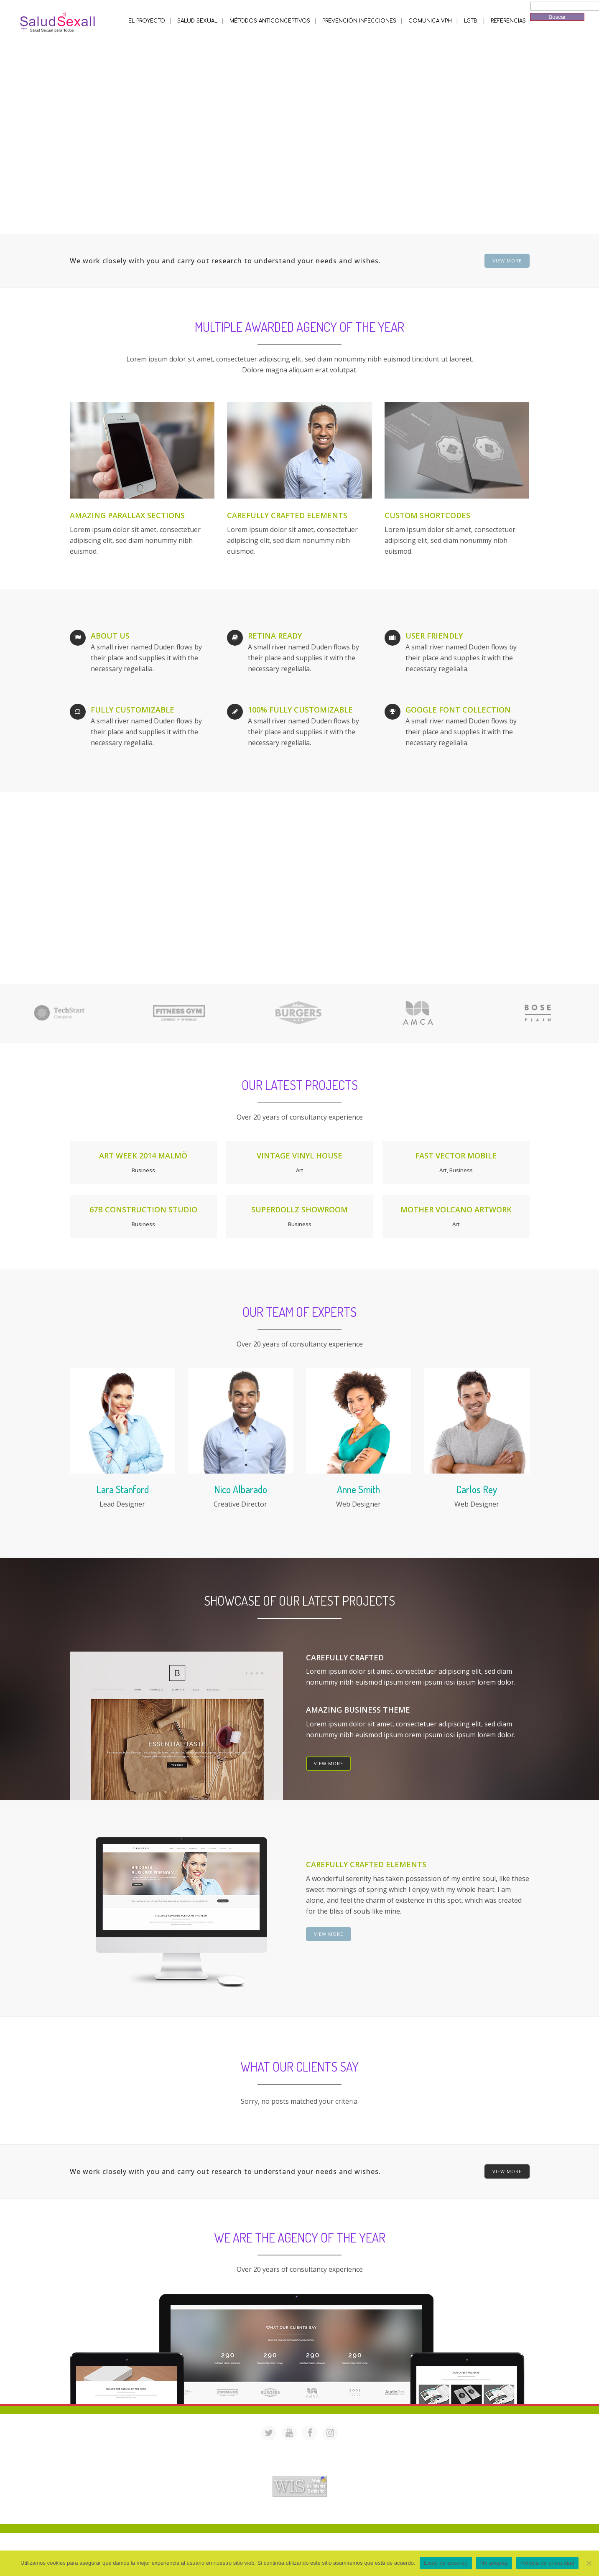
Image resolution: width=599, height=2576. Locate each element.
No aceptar (494, 2563)
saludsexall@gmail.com (380, 2448)
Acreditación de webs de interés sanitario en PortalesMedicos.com (300, 2470)
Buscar (557, 17)
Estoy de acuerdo (446, 2563)
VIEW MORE (507, 260)
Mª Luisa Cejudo (334, 2513)
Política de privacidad (547, 2563)
